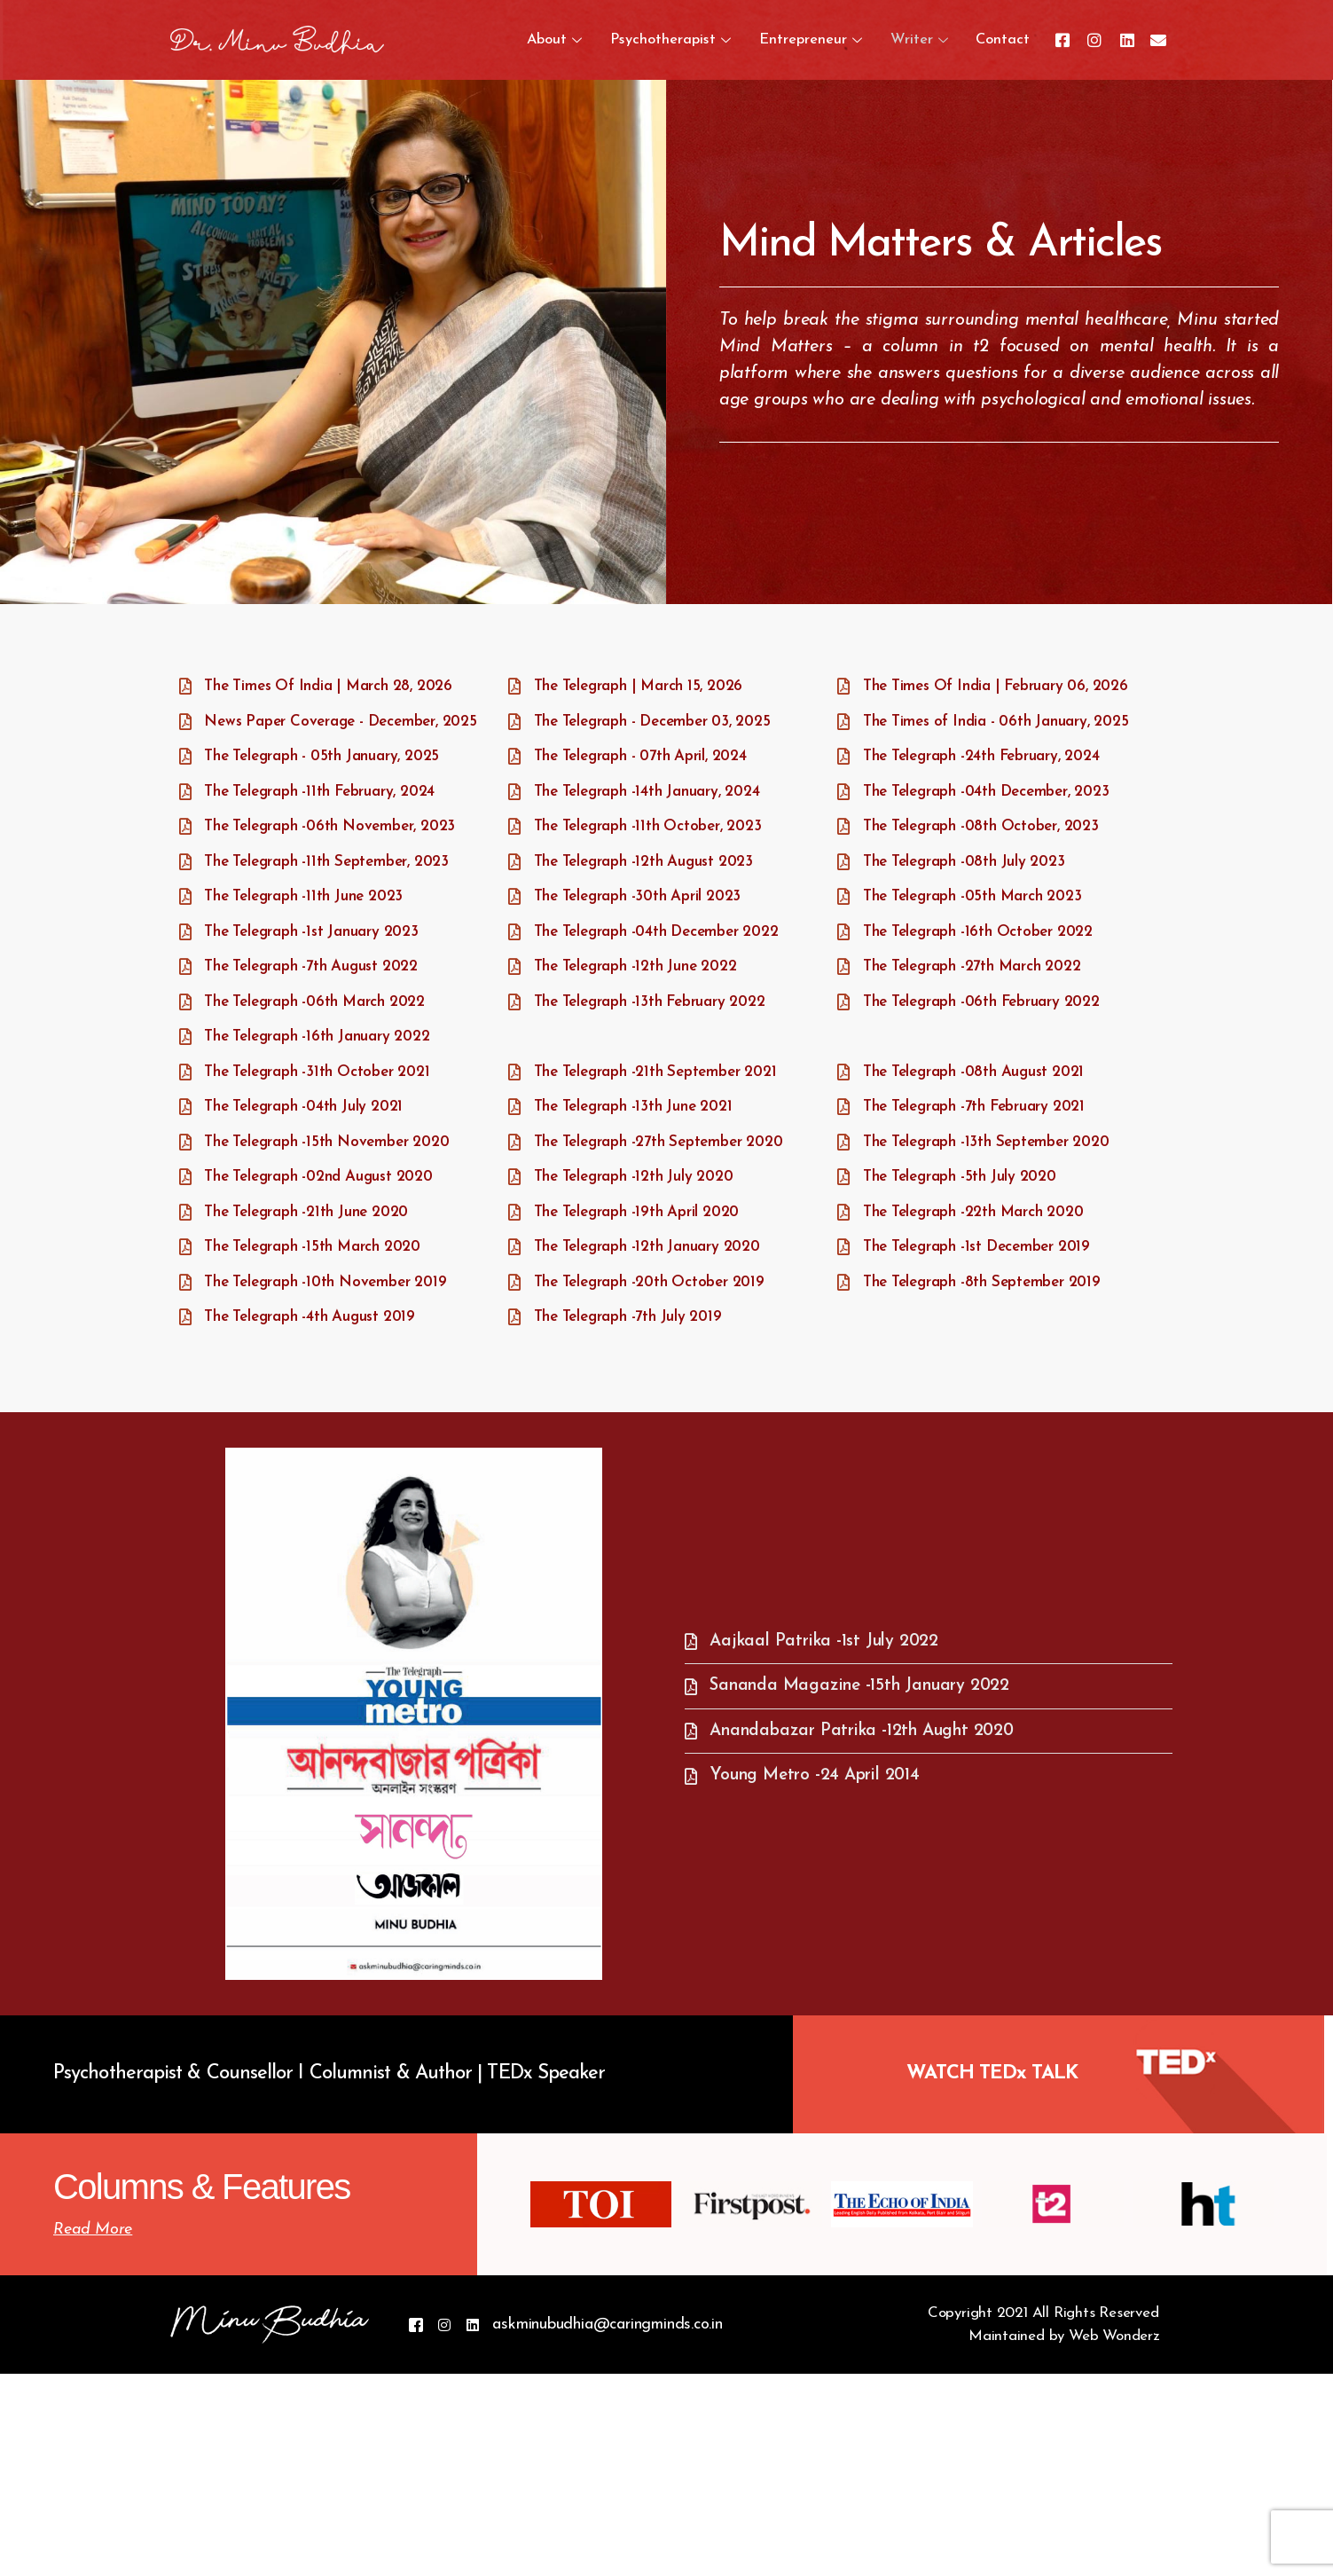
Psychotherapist (648, 40)
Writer (913, 40)
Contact (1000, 40)
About (522, 40)
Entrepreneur (797, 40)
